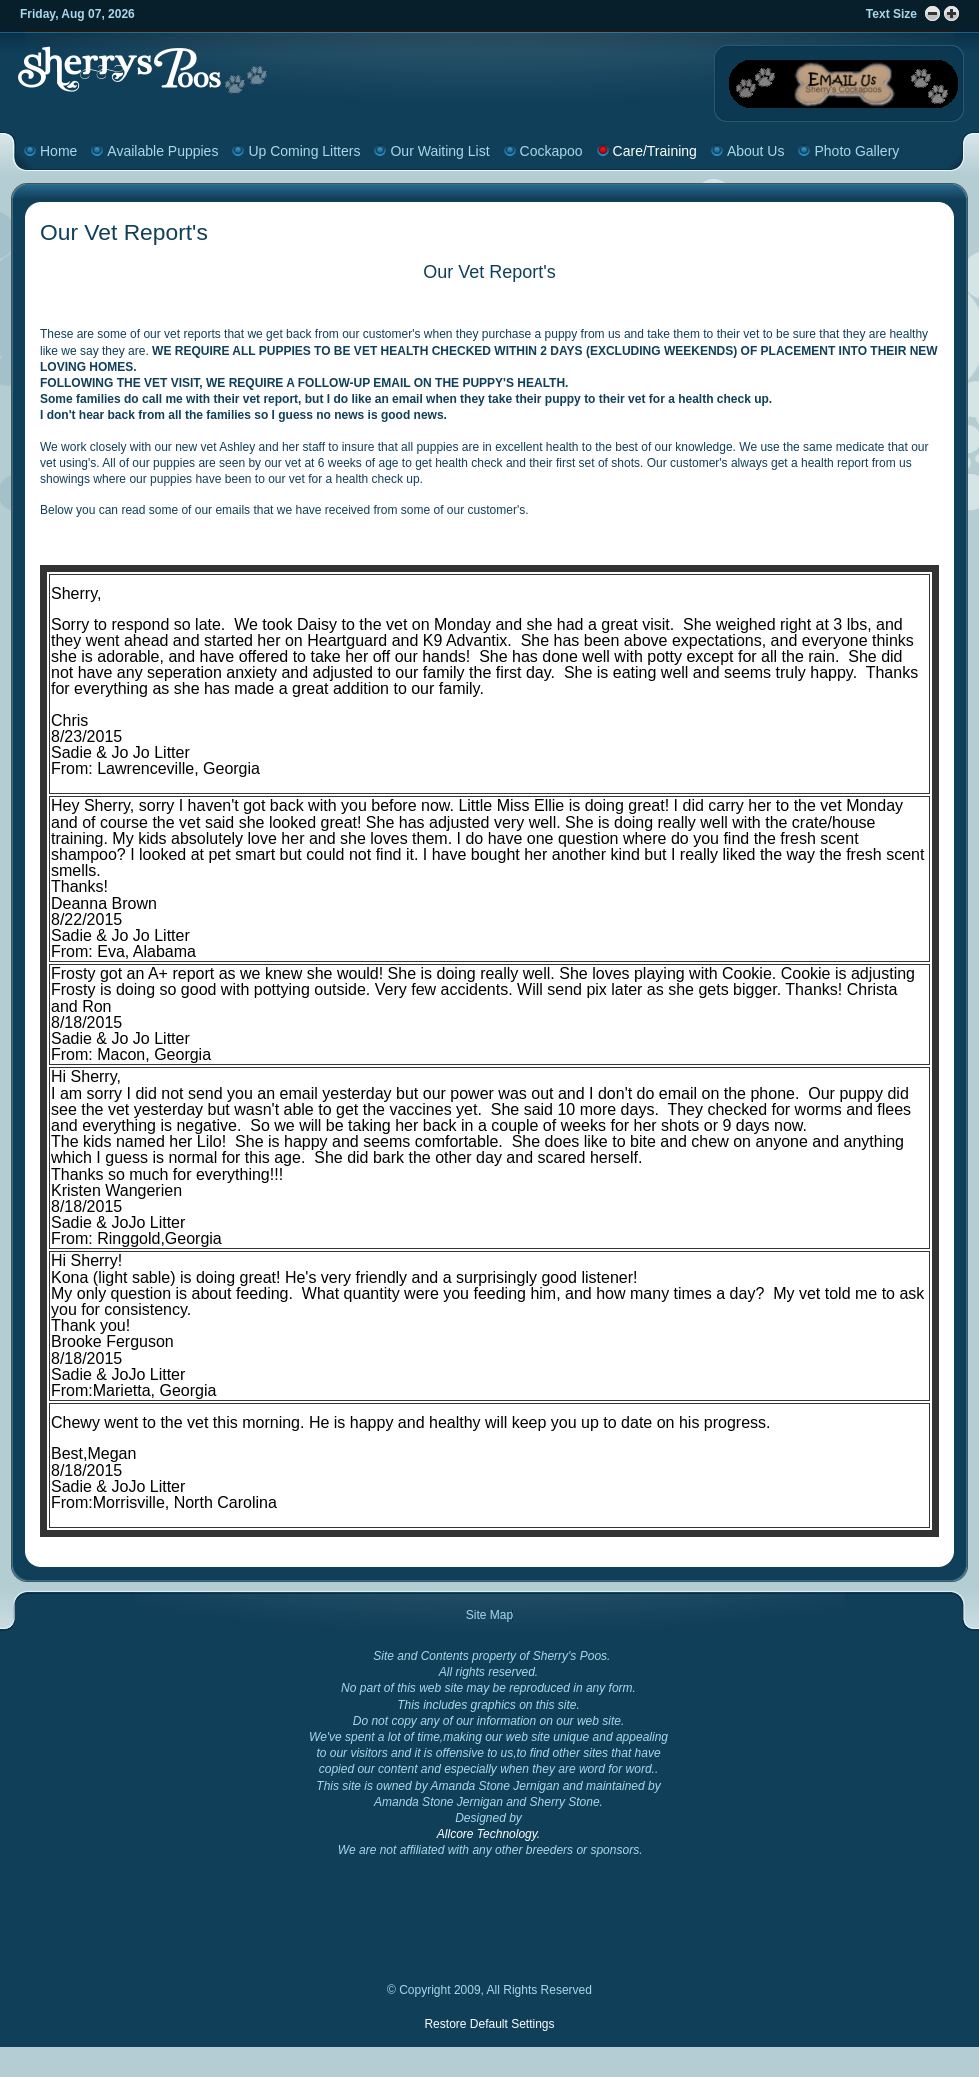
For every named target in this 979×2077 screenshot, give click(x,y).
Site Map (489, 1615)
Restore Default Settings (489, 2024)
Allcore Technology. (488, 1834)
